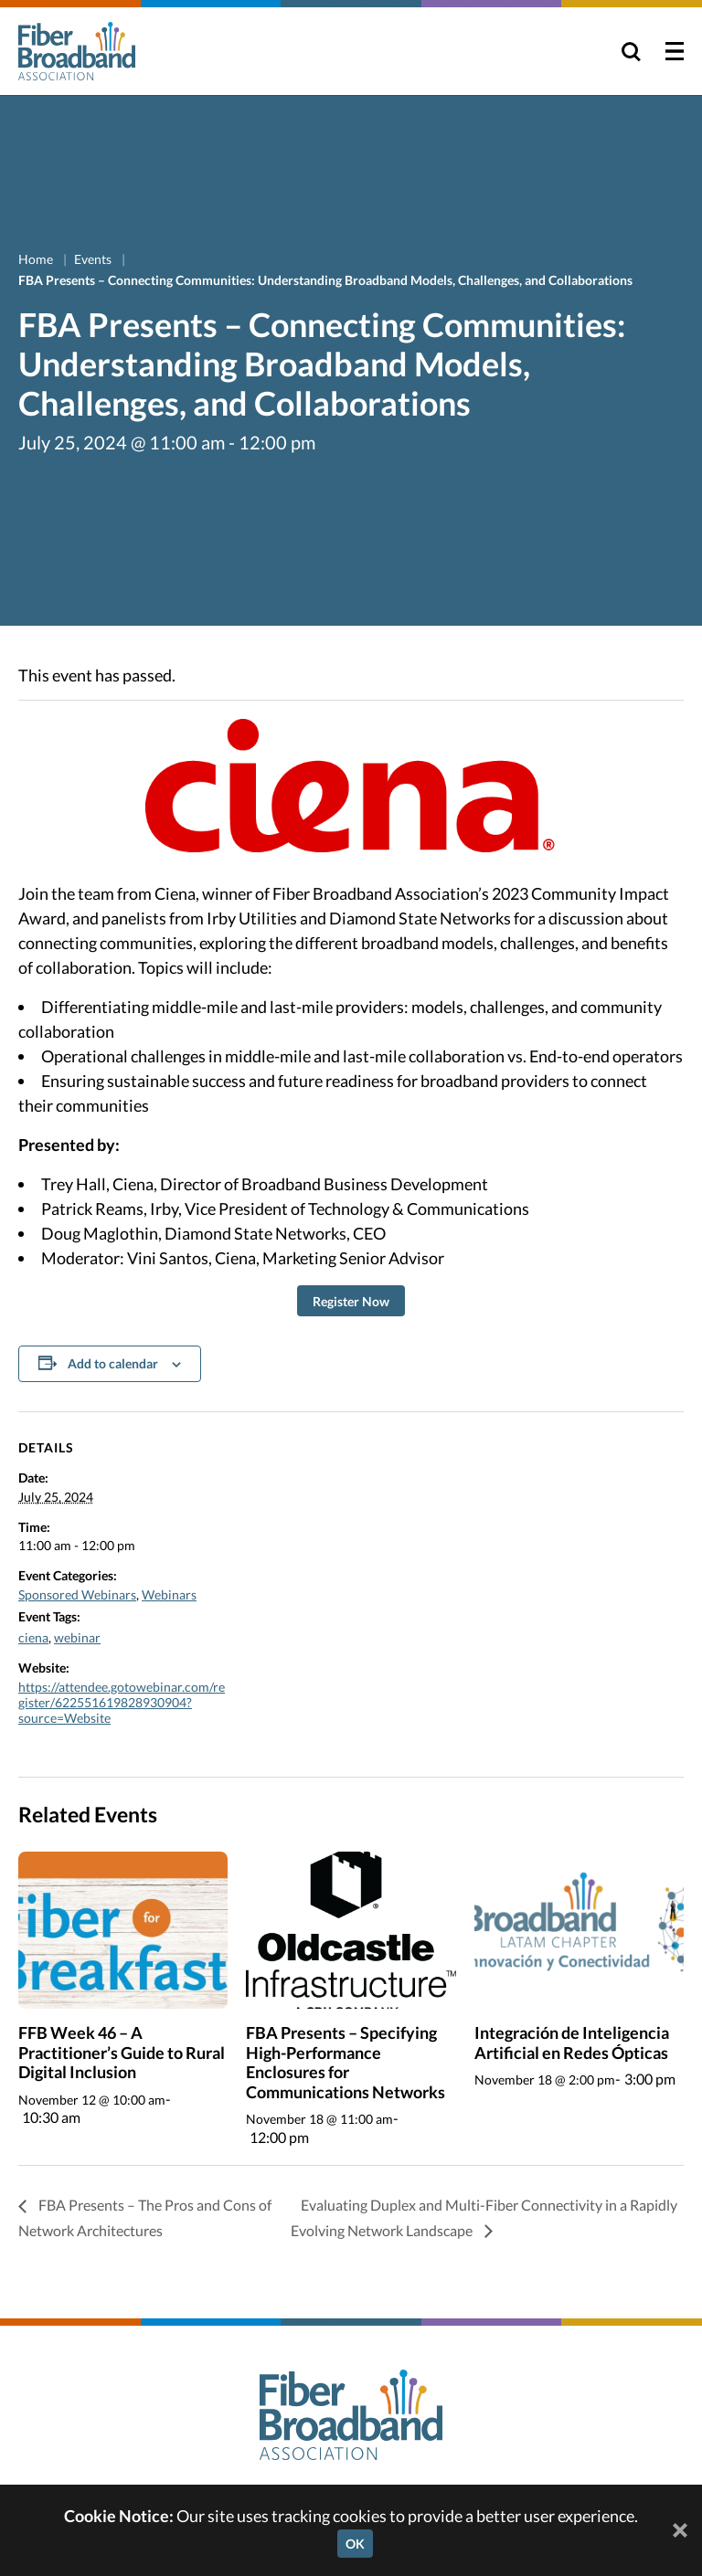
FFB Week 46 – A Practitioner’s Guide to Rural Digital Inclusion (121, 2052)
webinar (77, 1637)
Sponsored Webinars (77, 1594)
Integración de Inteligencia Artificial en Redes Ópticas (571, 2042)
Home (37, 259)
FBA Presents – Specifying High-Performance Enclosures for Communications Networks (345, 2062)
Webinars (169, 1594)
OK (355, 2543)
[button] (351, 1300)
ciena (33, 1637)
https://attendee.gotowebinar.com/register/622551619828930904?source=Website (121, 1702)
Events (94, 259)
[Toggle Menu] (675, 51)
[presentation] (123, 1930)
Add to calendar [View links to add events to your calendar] (113, 1363)
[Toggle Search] (631, 51)
